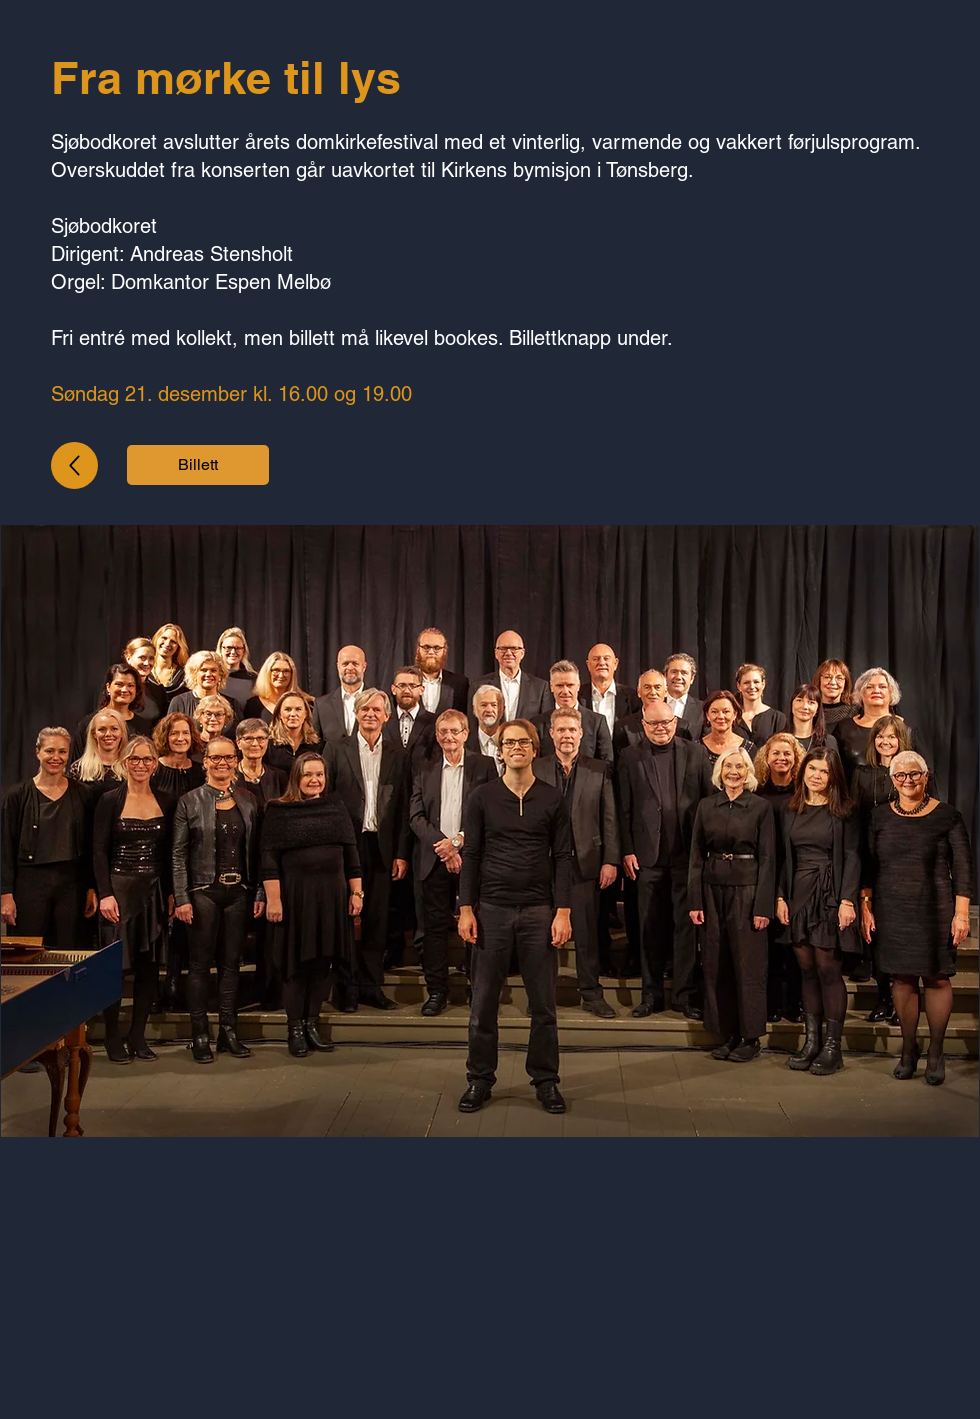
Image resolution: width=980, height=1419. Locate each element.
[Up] (74, 465)
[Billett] (198, 465)
